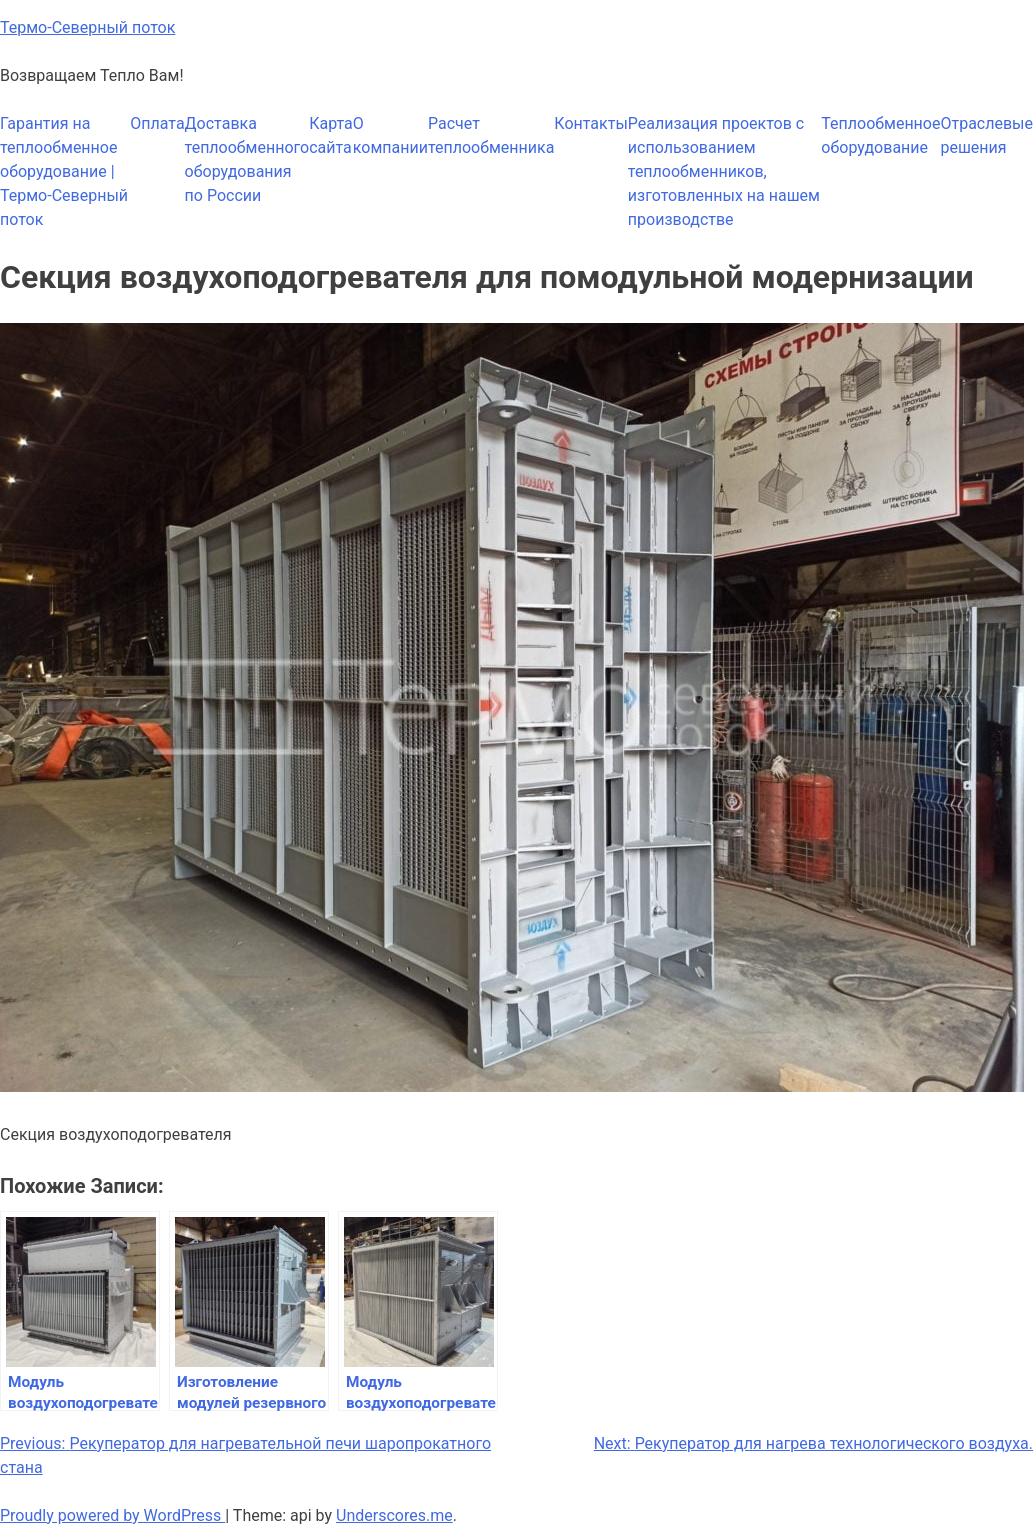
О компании (390, 135)
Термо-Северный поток (87, 27)
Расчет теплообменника (491, 135)
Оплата (157, 123)
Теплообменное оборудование (880, 135)
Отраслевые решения (986, 135)
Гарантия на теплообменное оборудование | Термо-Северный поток (64, 171)
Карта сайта (331, 135)
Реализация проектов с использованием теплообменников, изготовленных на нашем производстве (724, 171)
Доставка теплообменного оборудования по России (247, 159)
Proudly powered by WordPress (112, 1515)
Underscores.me (394, 1515)
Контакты (590, 123)
